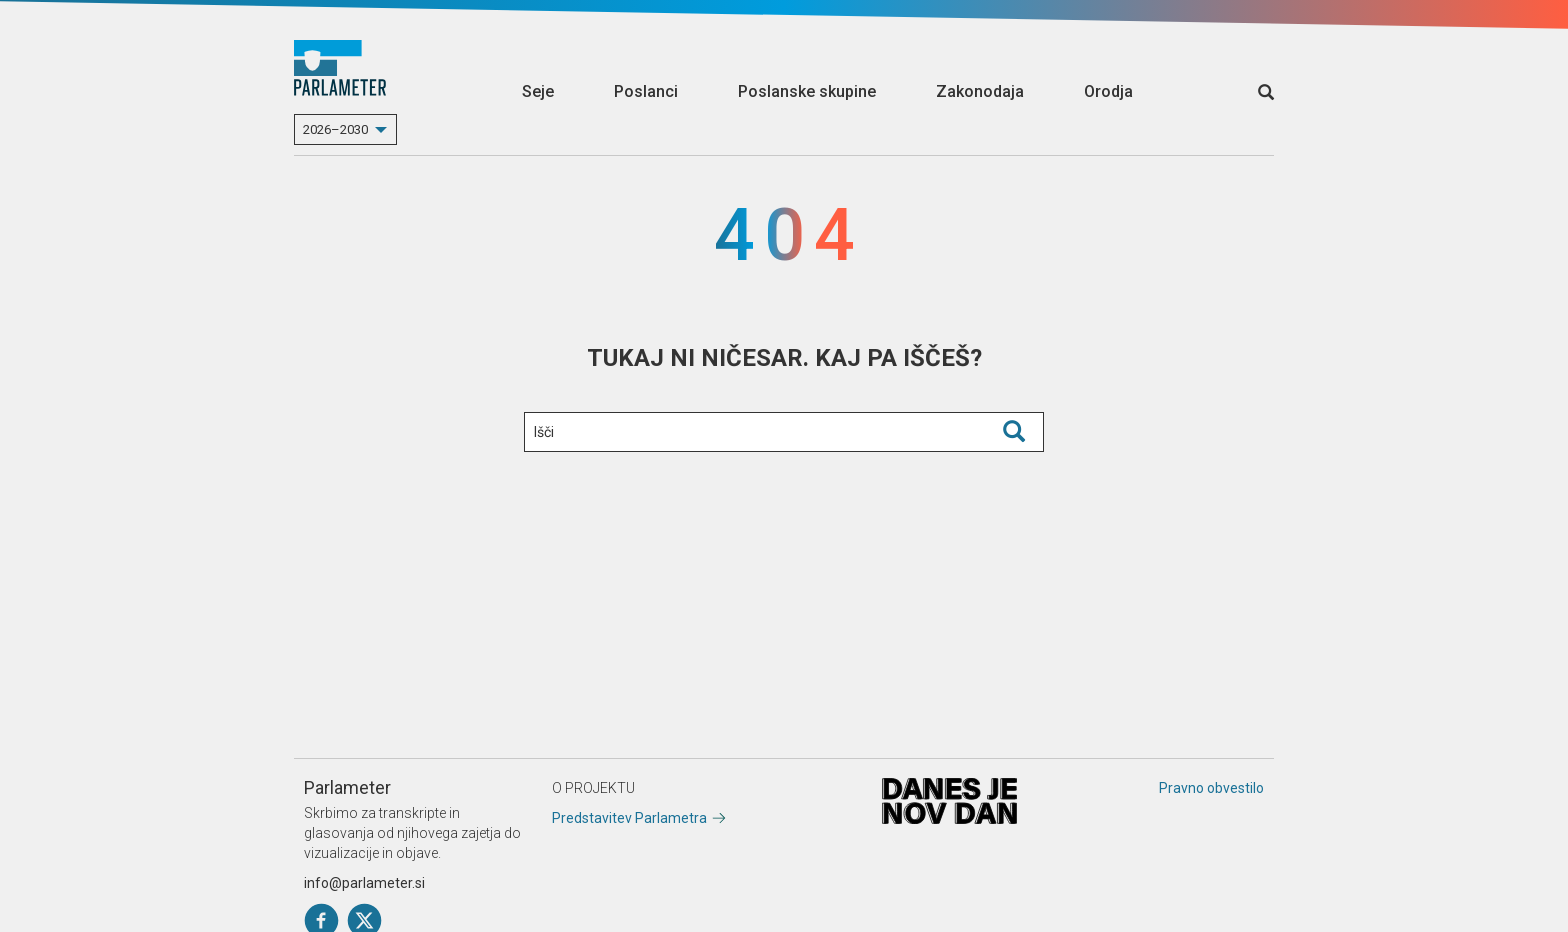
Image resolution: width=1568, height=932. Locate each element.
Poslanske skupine (807, 91)
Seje (538, 91)
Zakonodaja (980, 91)
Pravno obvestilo (1211, 788)
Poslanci (646, 91)
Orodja (1108, 91)
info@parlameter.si (364, 883)
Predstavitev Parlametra (629, 818)
